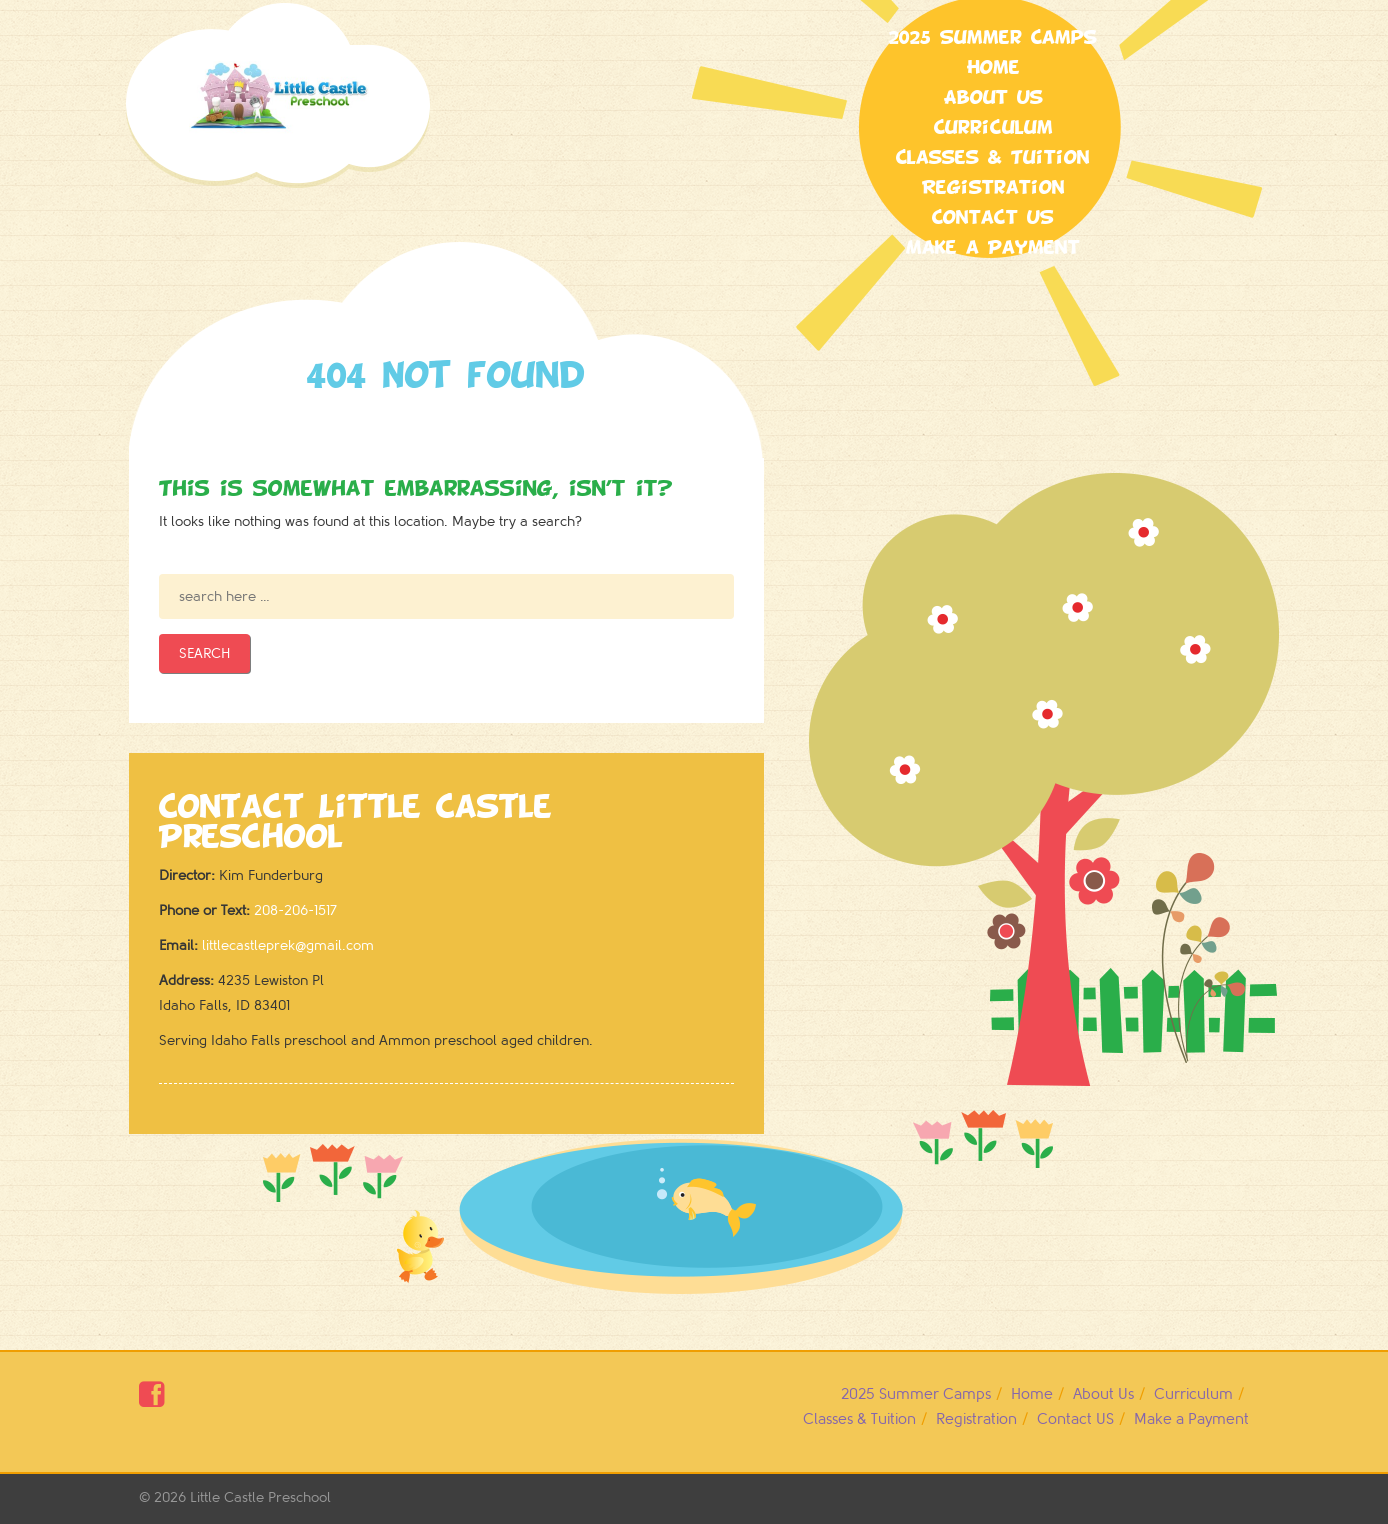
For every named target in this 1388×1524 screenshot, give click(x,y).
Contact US (993, 218)
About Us (993, 98)
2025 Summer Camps (993, 38)
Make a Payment (993, 248)
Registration (993, 188)
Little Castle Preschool (260, 1497)
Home (993, 68)
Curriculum (993, 128)
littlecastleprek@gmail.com (288, 945)
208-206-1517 (295, 910)
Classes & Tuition (993, 158)
